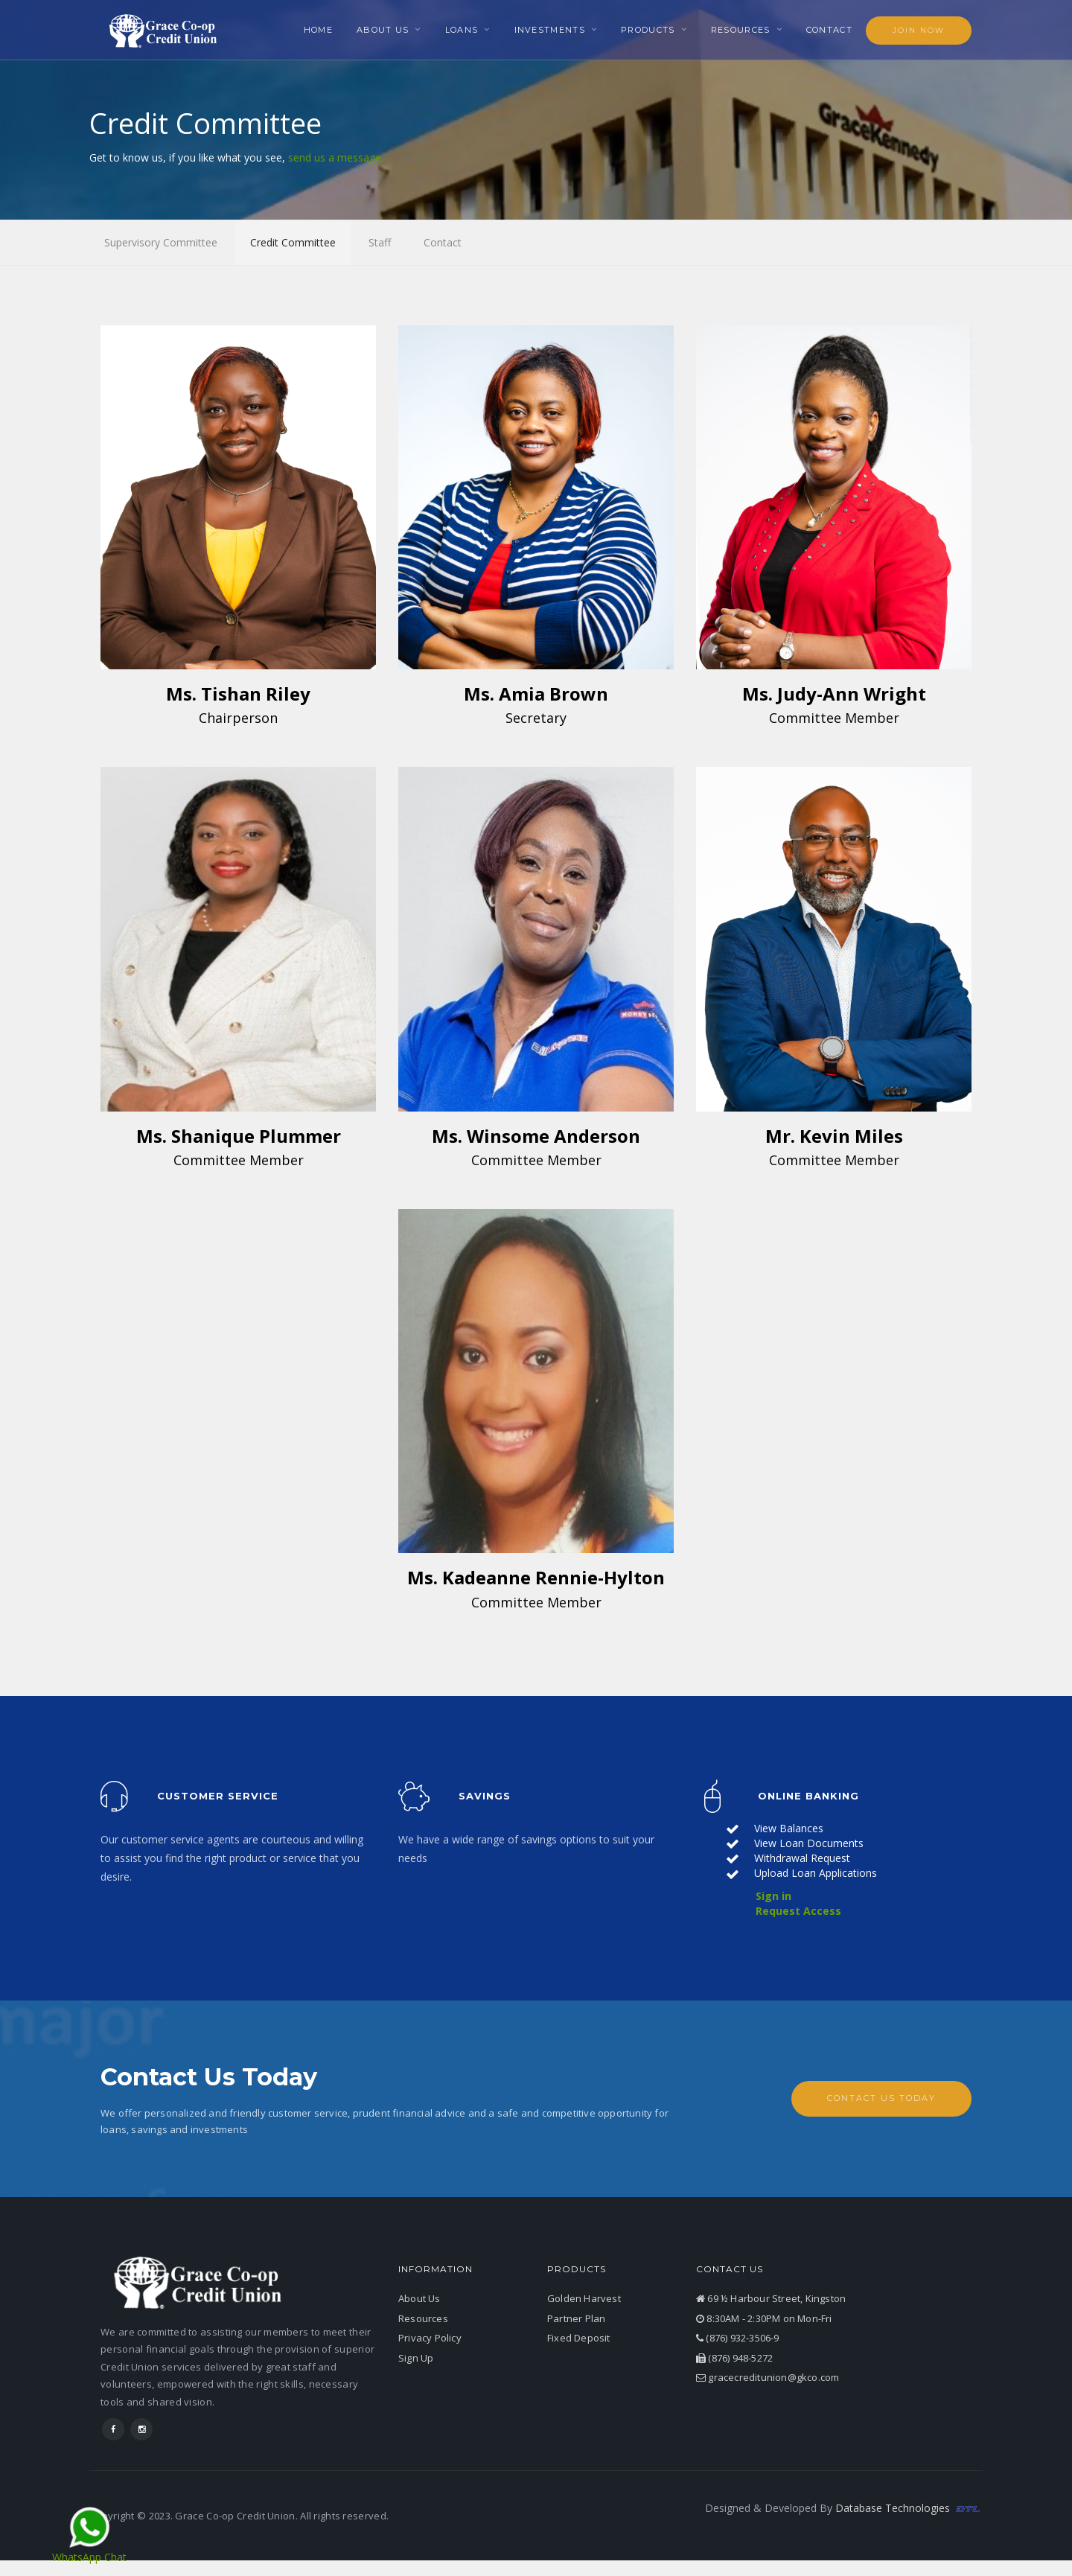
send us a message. (335, 157)
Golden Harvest (584, 2299)
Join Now (919, 30)
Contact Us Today (881, 2099)
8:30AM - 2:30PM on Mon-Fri (764, 2319)
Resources (740, 30)
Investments (549, 30)
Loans (462, 30)
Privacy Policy (430, 2339)
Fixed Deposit (578, 2339)
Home (318, 30)
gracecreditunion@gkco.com (767, 2378)
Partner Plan (576, 2319)
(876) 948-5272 (734, 2358)
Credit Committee (293, 242)
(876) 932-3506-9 (737, 2339)
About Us (383, 30)
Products (647, 30)
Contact (829, 30)
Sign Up (415, 2358)
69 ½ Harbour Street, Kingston (771, 2299)
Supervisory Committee (160, 242)
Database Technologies (909, 2509)
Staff (379, 242)
